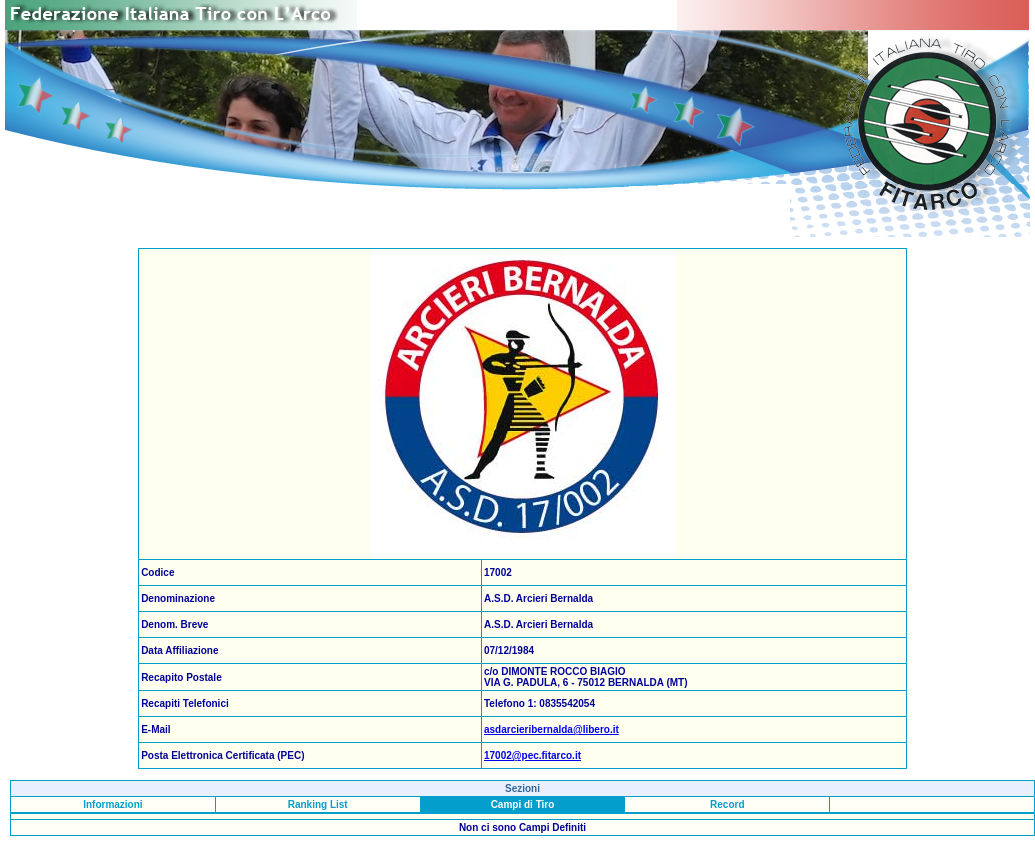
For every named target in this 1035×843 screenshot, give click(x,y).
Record (727, 804)
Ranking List (318, 804)
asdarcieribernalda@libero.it (551, 729)
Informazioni (112, 804)
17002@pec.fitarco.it (532, 755)
